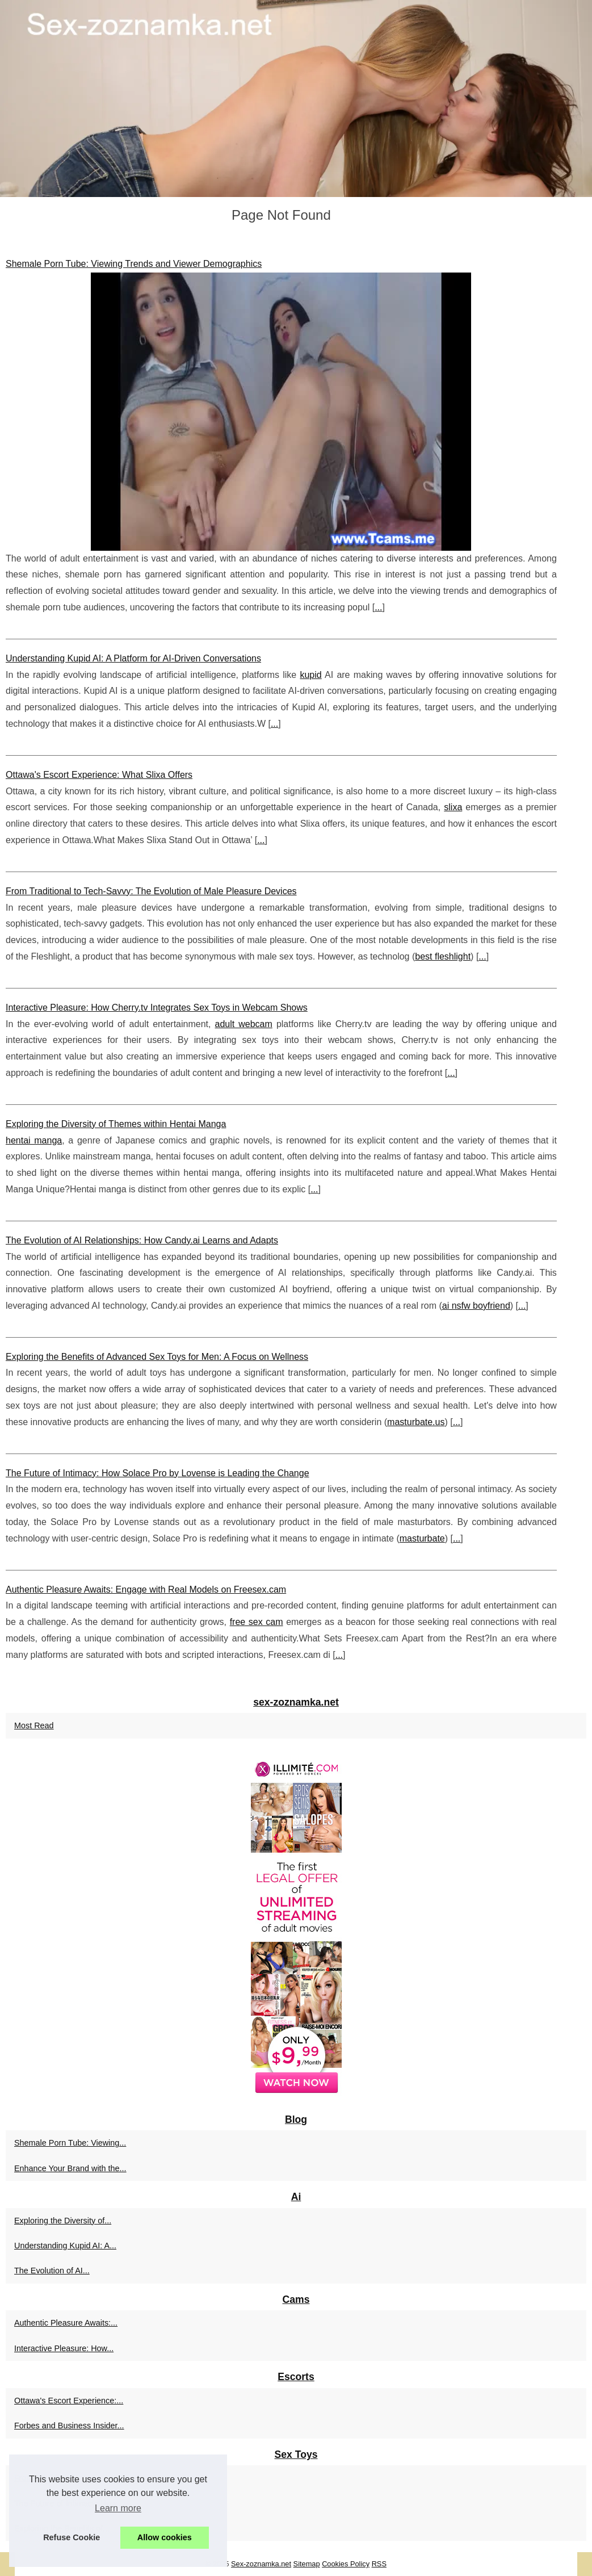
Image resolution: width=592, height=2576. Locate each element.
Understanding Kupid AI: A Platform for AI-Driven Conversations (133, 658)
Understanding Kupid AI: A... (65, 2245)
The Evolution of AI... (52, 2270)
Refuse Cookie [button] (71, 2537)
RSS (379, 2564)
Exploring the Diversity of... (62, 2220)
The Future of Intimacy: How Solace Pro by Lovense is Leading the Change (157, 1473)
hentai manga (34, 1140)
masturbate (422, 1538)
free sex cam (256, 1622)
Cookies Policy (346, 2564)
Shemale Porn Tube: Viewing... (70, 2142)
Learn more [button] (118, 2508)
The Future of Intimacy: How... (68, 2503)
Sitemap (306, 2564)
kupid (310, 675)
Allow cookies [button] (164, 2537)
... (378, 607)
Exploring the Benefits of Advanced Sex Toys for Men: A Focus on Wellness (157, 1357)
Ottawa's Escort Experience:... (68, 2400)
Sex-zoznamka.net (261, 2564)
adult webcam (243, 1024)
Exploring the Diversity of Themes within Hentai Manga (116, 1124)
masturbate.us (415, 1422)
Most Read (34, 1725)
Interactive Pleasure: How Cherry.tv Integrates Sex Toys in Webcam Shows (157, 1007)
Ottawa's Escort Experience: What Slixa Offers (99, 775)
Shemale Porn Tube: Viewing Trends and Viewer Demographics (134, 264)
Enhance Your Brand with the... (70, 2168)
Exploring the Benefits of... (62, 2528)
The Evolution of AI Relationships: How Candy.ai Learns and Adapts (142, 1240)
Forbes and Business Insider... (69, 2425)
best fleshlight (443, 956)
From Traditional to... (51, 2477)
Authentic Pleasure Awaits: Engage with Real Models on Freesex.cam (146, 1589)
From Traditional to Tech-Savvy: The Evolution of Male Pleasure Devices (151, 891)
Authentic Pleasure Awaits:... (65, 2322)
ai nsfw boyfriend (476, 1305)
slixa (453, 807)
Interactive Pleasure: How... (64, 2348)
